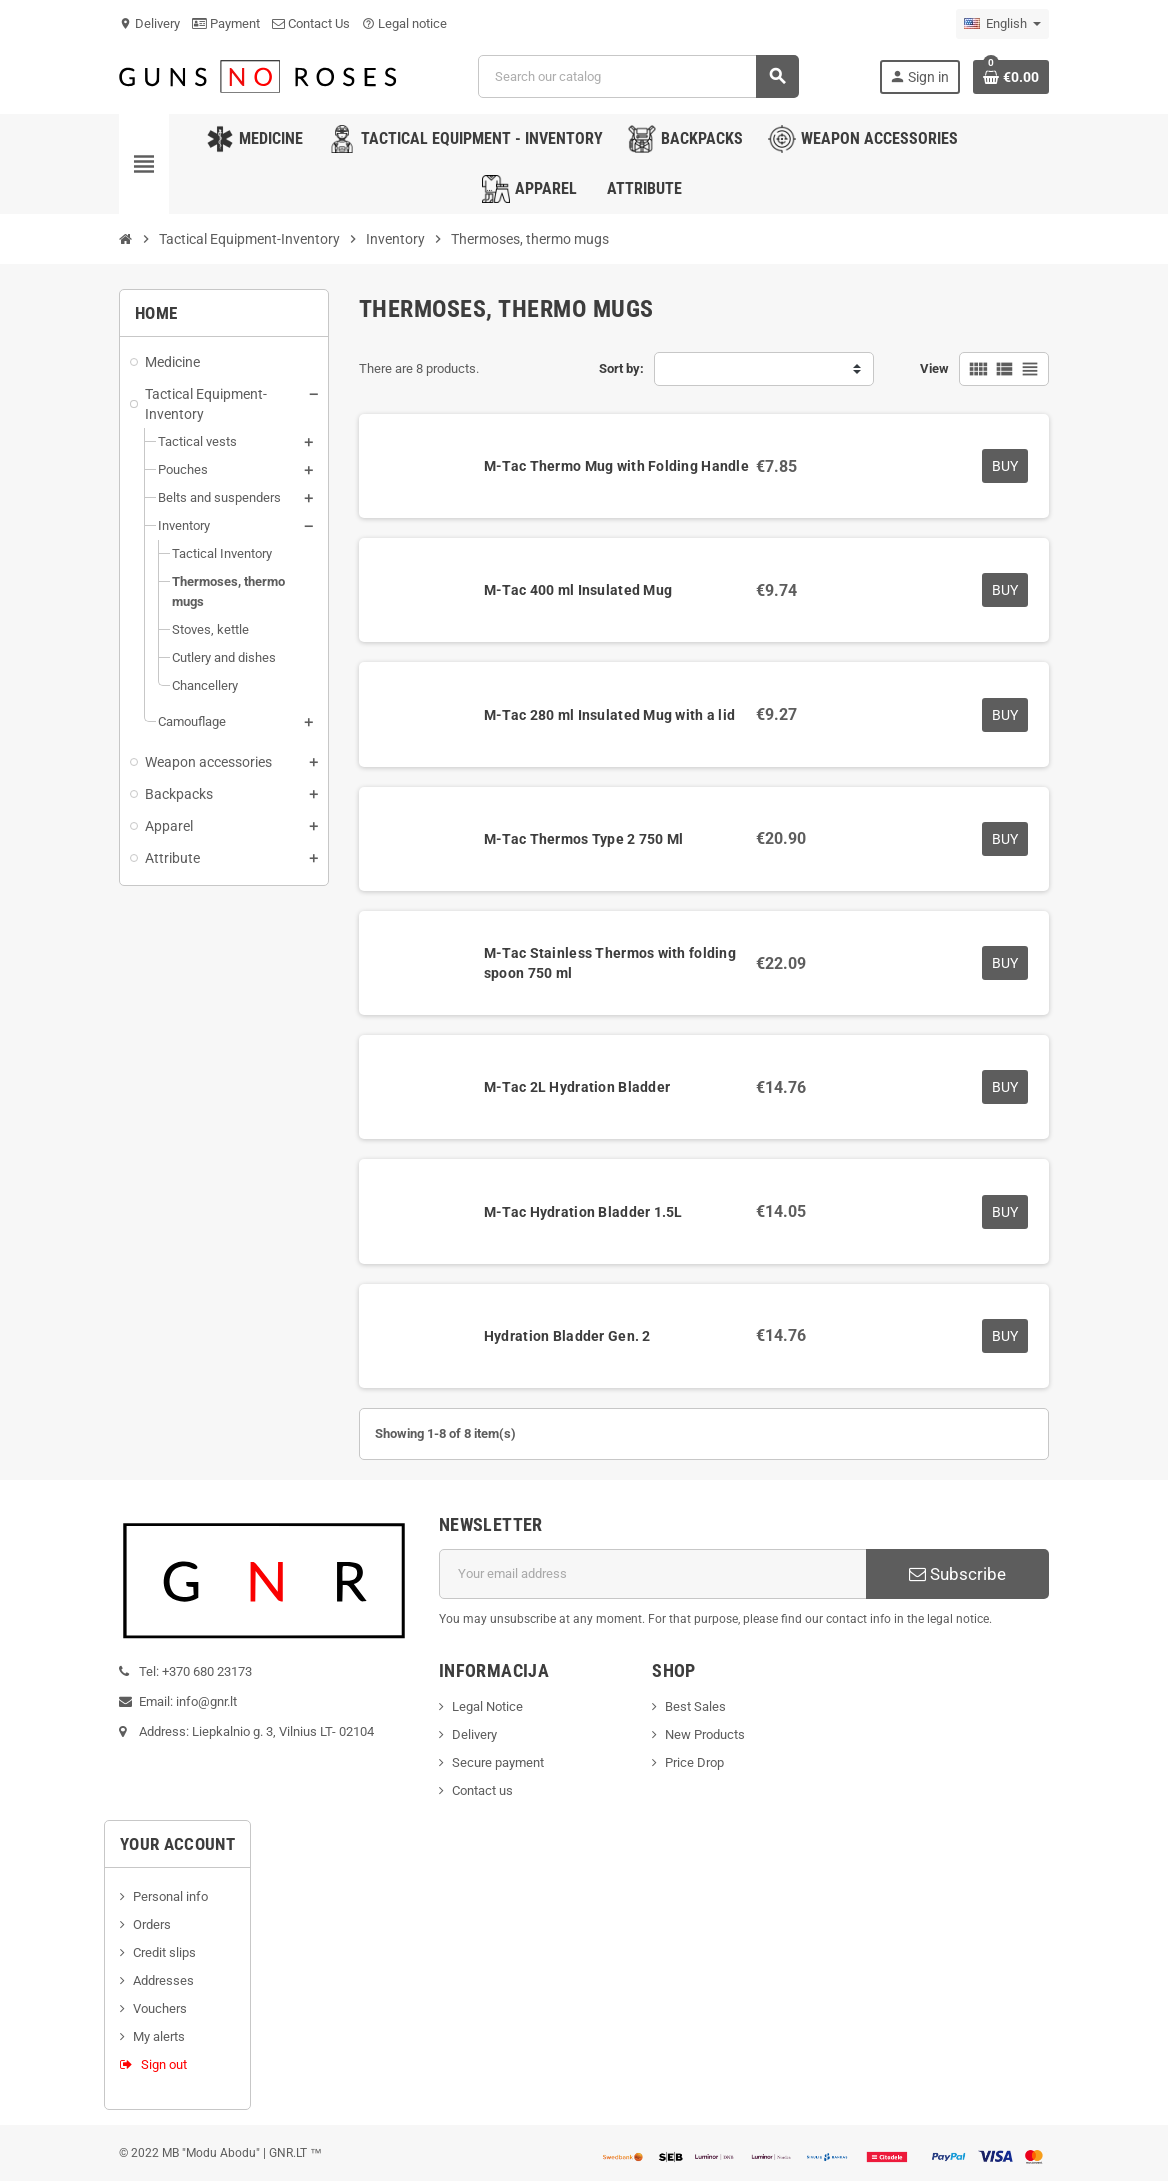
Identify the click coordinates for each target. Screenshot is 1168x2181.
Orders (152, 1924)
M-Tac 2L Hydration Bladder (577, 1087)
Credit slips (164, 1952)
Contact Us (311, 23)
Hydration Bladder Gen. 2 (567, 1336)
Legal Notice (487, 1706)
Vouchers (160, 2008)
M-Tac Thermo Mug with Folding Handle (616, 466)
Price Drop (694, 1762)
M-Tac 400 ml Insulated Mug (578, 590)
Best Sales (695, 1706)
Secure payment (498, 1762)
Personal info (170, 1896)
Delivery (149, 23)
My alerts (159, 2036)
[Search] (637, 76)
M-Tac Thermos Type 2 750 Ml (584, 839)
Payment (226, 23)
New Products (705, 1734)
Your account (177, 1844)
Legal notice (404, 23)
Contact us (482, 1790)
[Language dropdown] (1002, 24)
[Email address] (653, 1574)
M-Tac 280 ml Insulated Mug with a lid (609, 715)
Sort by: (621, 368)
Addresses (163, 1980)
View (934, 368)
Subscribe (957, 1574)
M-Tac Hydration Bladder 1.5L (583, 1212)
